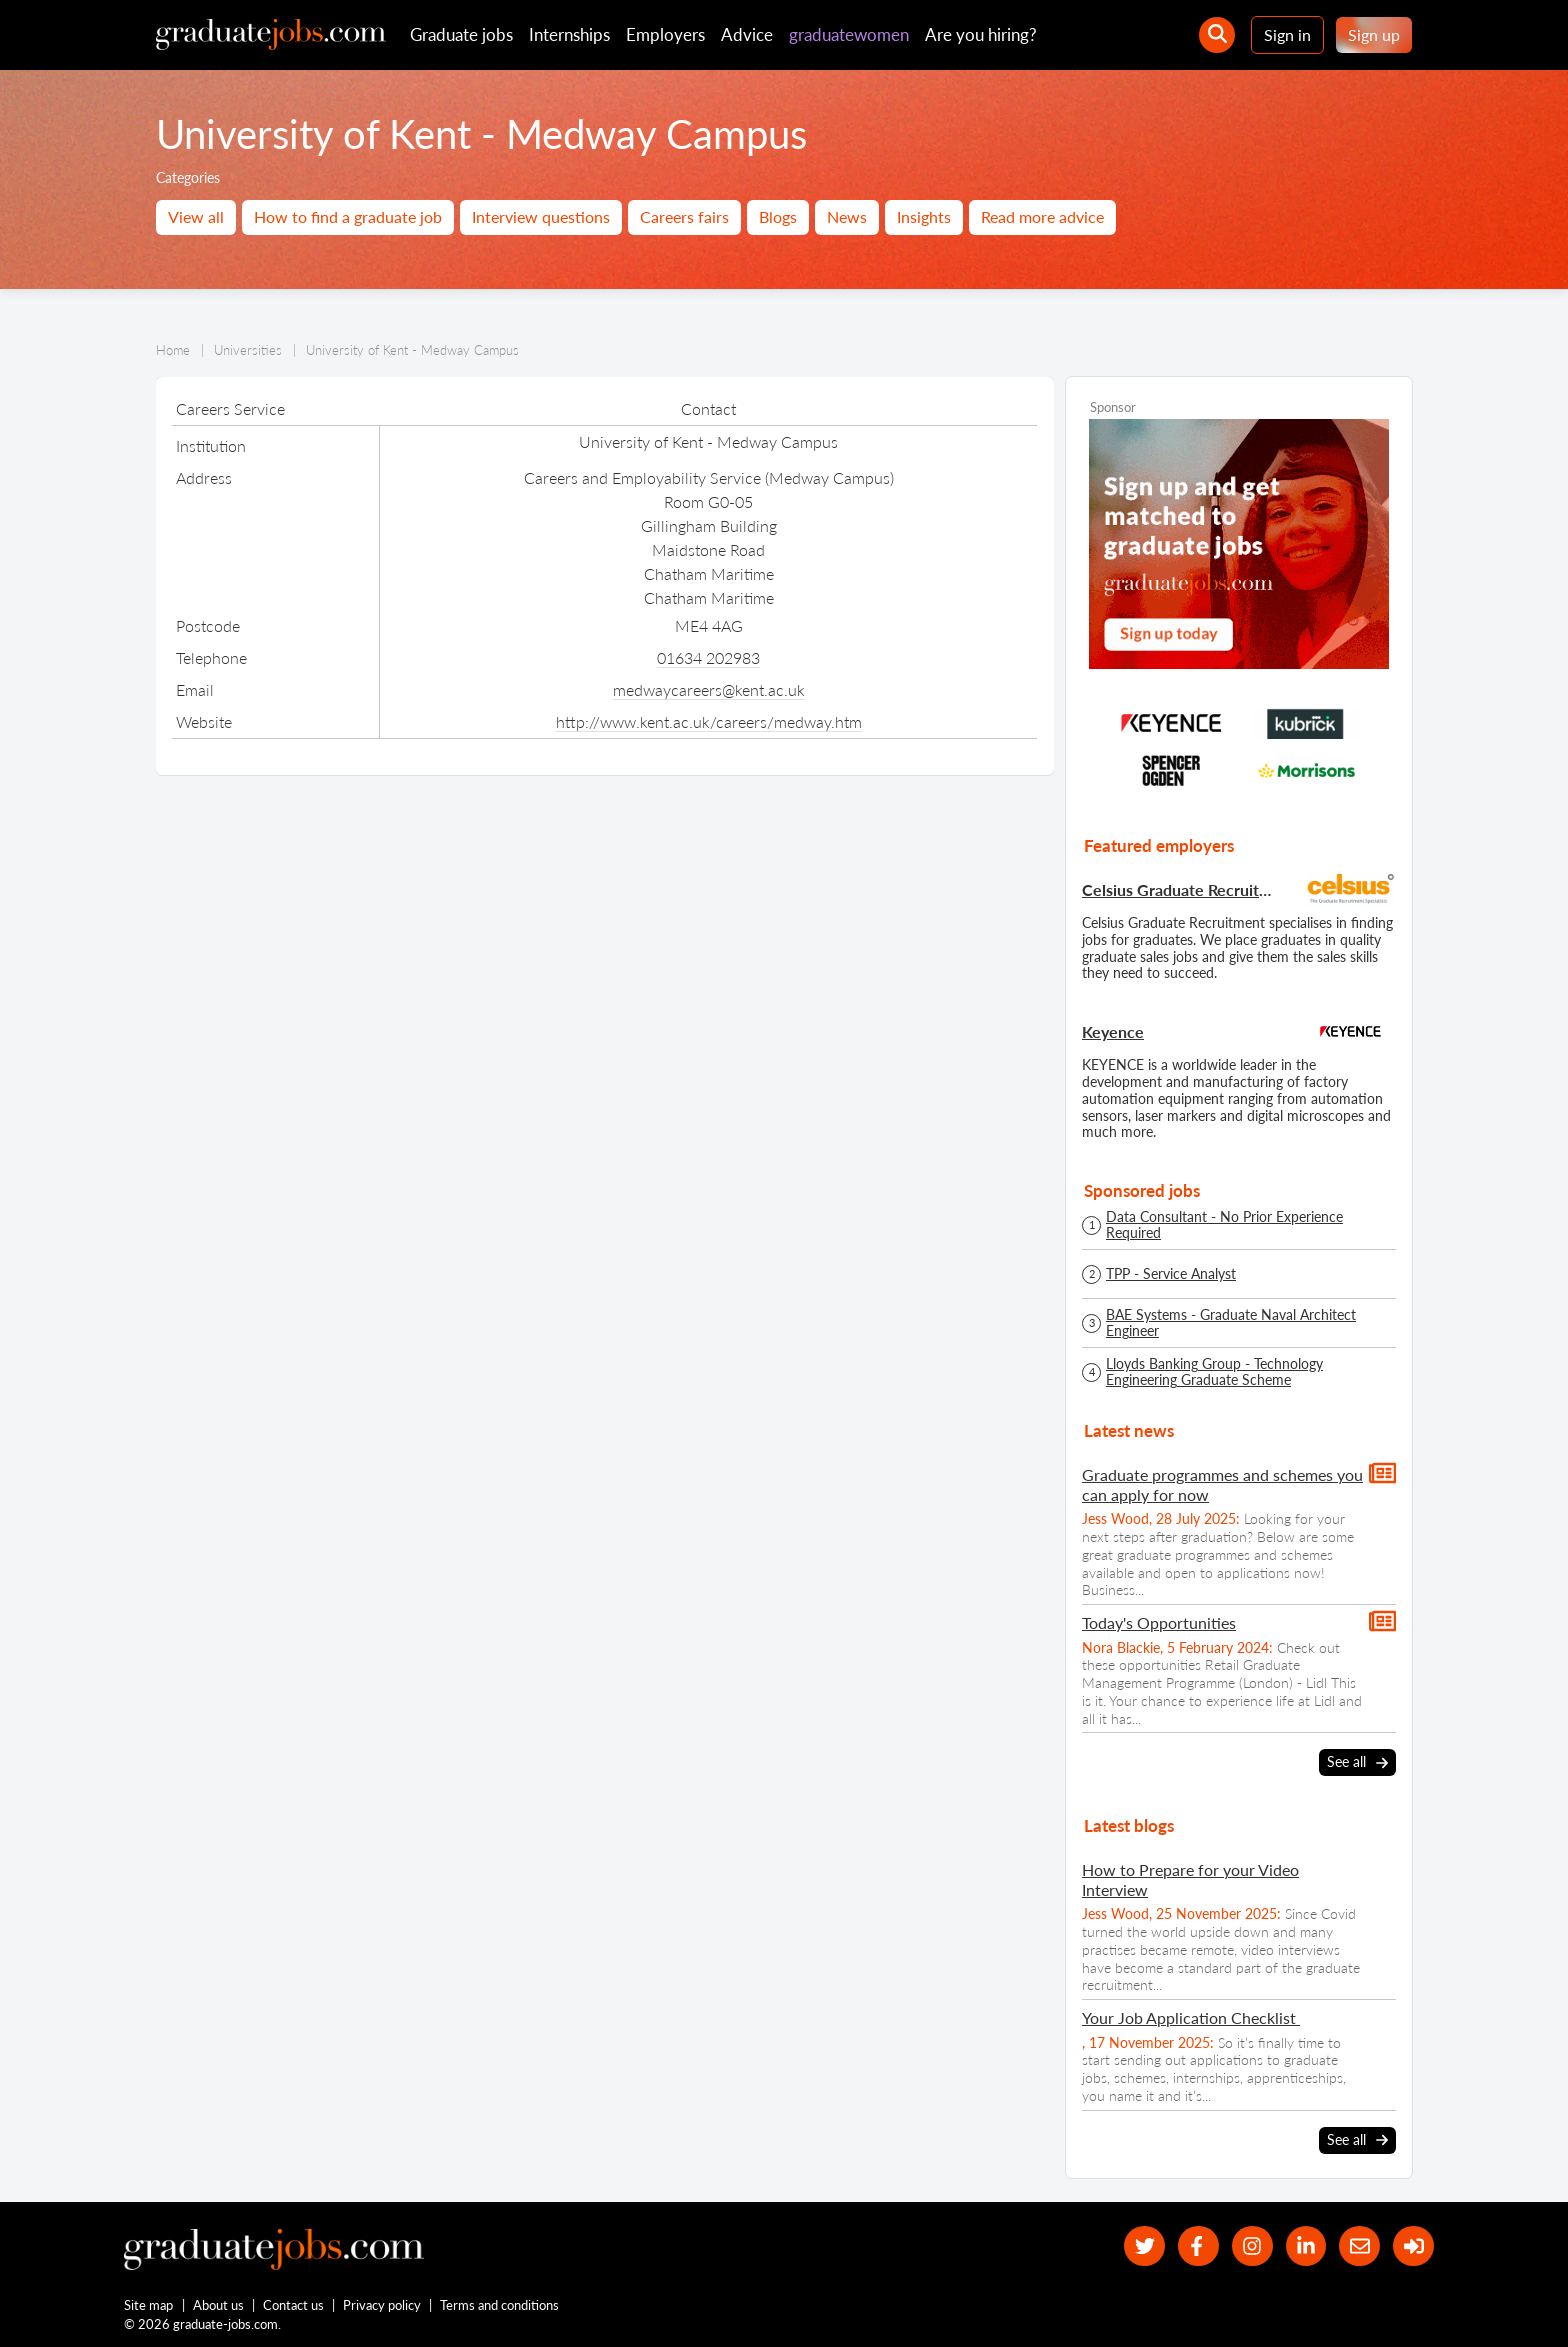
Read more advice (1042, 216)
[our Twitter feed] (1144, 2246)
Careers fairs (684, 216)
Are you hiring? (981, 34)
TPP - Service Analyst (1171, 1274)
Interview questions (541, 216)
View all (196, 216)
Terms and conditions (499, 2305)
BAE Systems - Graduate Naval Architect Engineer (1231, 1323)
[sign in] (1413, 2246)
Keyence (1113, 1031)
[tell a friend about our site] (1359, 2246)
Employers (665, 34)
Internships (569, 34)
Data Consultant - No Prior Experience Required (1224, 1225)
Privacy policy (382, 2305)
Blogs (778, 216)
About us (218, 2305)
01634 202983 (708, 657)
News (847, 216)
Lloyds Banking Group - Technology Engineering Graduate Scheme (1214, 1372)
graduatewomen (849, 34)
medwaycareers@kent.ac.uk (709, 689)
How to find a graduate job (348, 216)
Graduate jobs (461, 34)
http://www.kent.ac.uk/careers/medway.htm (709, 721)
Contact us (293, 2305)
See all (1357, 1763)
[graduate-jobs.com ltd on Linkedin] (1306, 2246)
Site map (148, 2305)
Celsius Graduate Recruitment (1179, 889)
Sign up (1374, 34)
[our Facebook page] (1198, 2246)
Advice (747, 34)
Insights (924, 216)
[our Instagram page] (1252, 2246)
